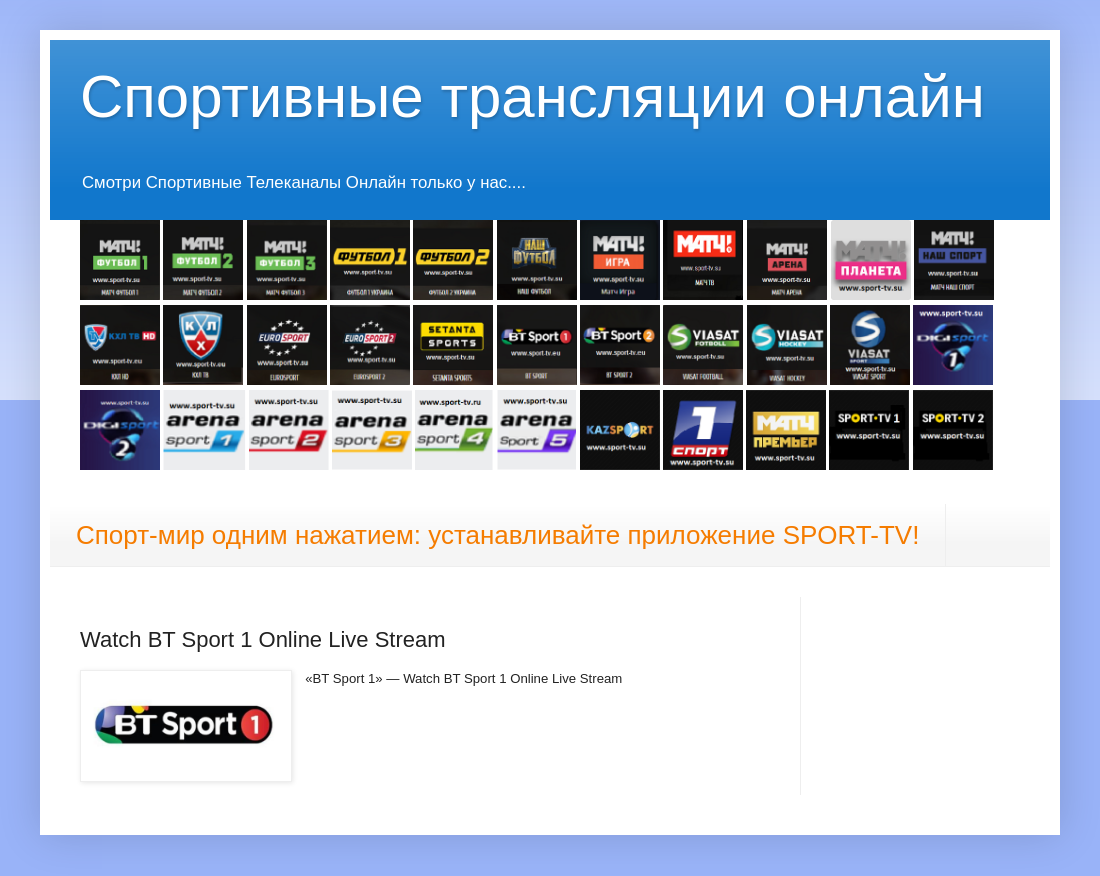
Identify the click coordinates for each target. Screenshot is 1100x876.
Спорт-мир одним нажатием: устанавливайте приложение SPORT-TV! (497, 535)
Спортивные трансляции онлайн (532, 96)
